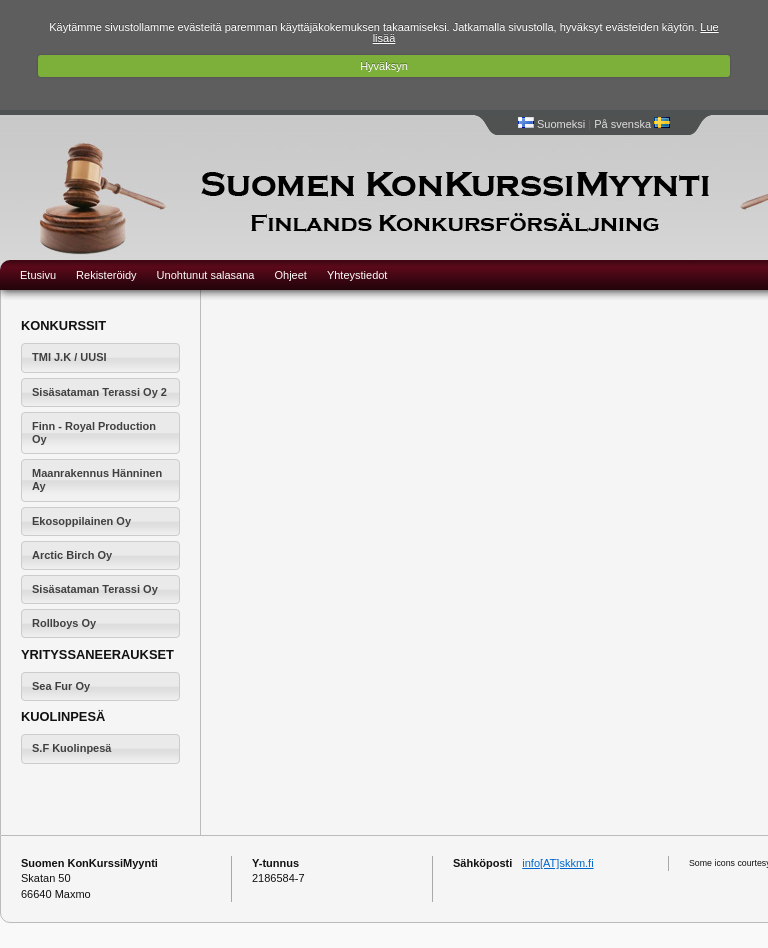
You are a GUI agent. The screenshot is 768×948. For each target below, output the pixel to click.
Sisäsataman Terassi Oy (95, 589)
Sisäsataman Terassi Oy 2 (99, 392)
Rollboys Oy (64, 623)
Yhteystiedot (357, 275)
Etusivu (38, 275)
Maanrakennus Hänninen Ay (97, 479)
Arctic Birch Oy (72, 555)
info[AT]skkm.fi (557, 863)
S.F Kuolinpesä (71, 748)
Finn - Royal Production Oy (94, 432)
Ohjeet (290, 275)
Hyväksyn (384, 66)
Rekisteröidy (106, 275)
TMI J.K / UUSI (69, 357)
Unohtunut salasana (206, 275)
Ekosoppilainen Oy (81, 521)
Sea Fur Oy (61, 686)
